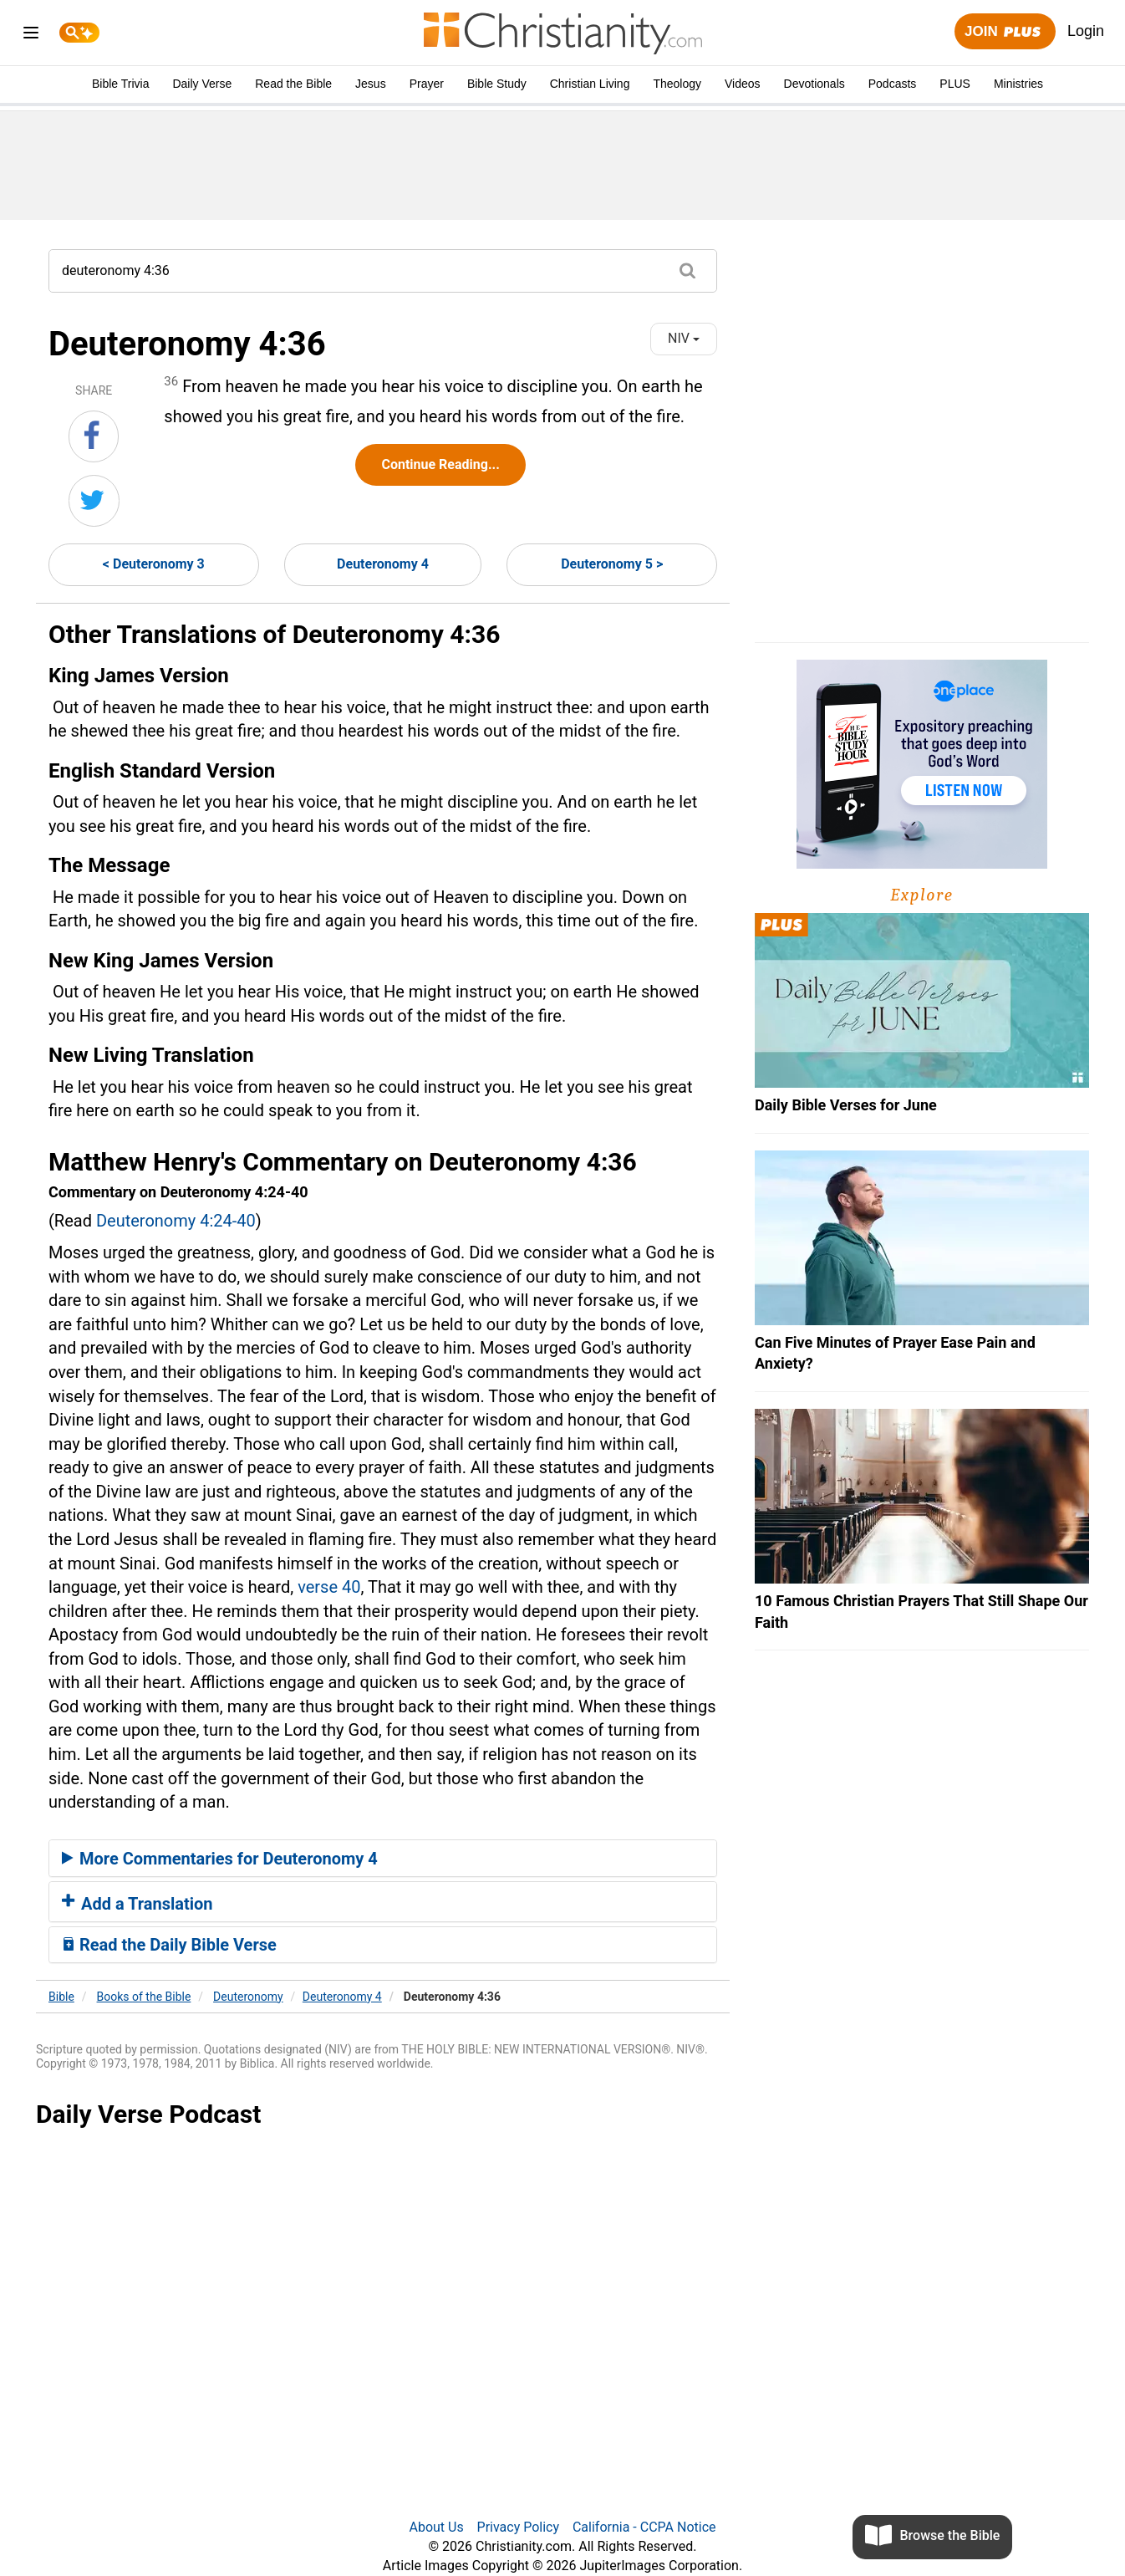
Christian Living (590, 83)
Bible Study (497, 83)
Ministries (1018, 83)
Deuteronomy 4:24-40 (176, 1221)
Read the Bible (293, 83)
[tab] (382, 1858)
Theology (677, 83)
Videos (743, 83)
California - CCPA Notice (644, 2527)
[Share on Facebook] (94, 436)
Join (1005, 32)
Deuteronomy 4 (383, 564)
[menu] (31, 35)
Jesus (370, 83)
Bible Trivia (120, 83)
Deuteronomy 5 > (612, 564)
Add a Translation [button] (137, 1904)
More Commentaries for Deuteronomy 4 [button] (220, 1859)
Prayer (427, 83)
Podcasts (892, 83)
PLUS (954, 83)
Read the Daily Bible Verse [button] (169, 1945)
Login (1085, 31)
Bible (61, 1996)
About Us (436, 2527)
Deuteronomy (248, 1996)
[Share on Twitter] (94, 501)
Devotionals (814, 83)
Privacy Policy (518, 2527)
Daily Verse (202, 83)
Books (144, 1996)
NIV (684, 338)
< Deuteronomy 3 (154, 564)
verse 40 (329, 1587)
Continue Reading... (440, 464)
